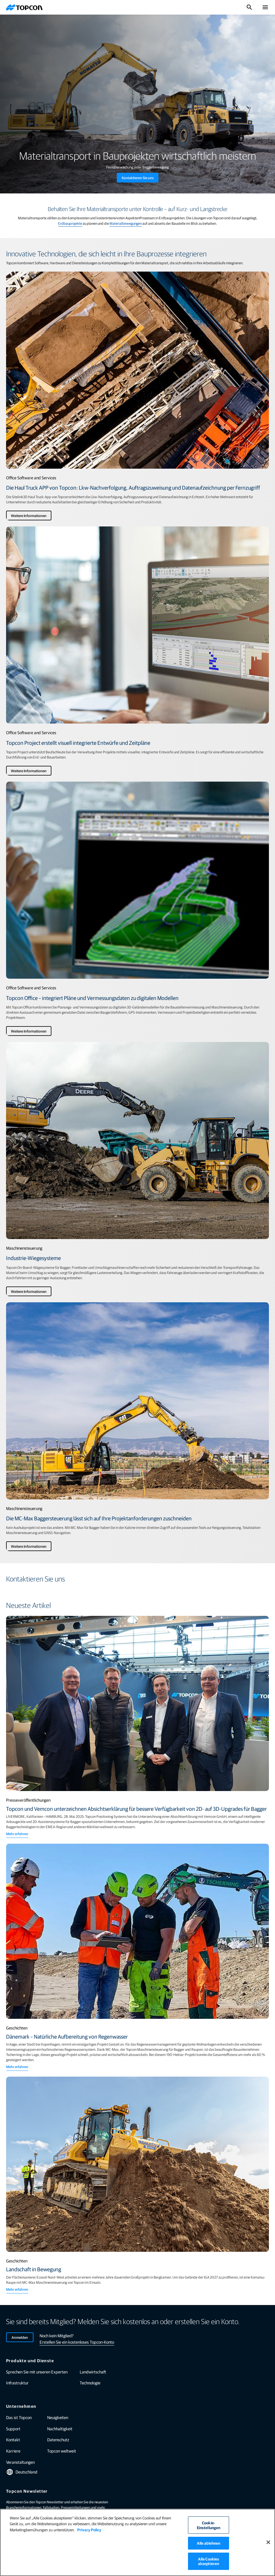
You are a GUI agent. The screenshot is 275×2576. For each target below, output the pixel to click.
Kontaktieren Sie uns (138, 177)
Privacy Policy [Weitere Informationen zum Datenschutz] (89, 2529)
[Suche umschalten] (249, 7)
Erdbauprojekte (70, 223)
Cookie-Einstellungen (209, 2525)
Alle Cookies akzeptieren (208, 2561)
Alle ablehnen (209, 2543)
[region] (137, 2542)
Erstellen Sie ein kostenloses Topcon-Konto (77, 2342)
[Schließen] (268, 2542)
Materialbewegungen (126, 223)
